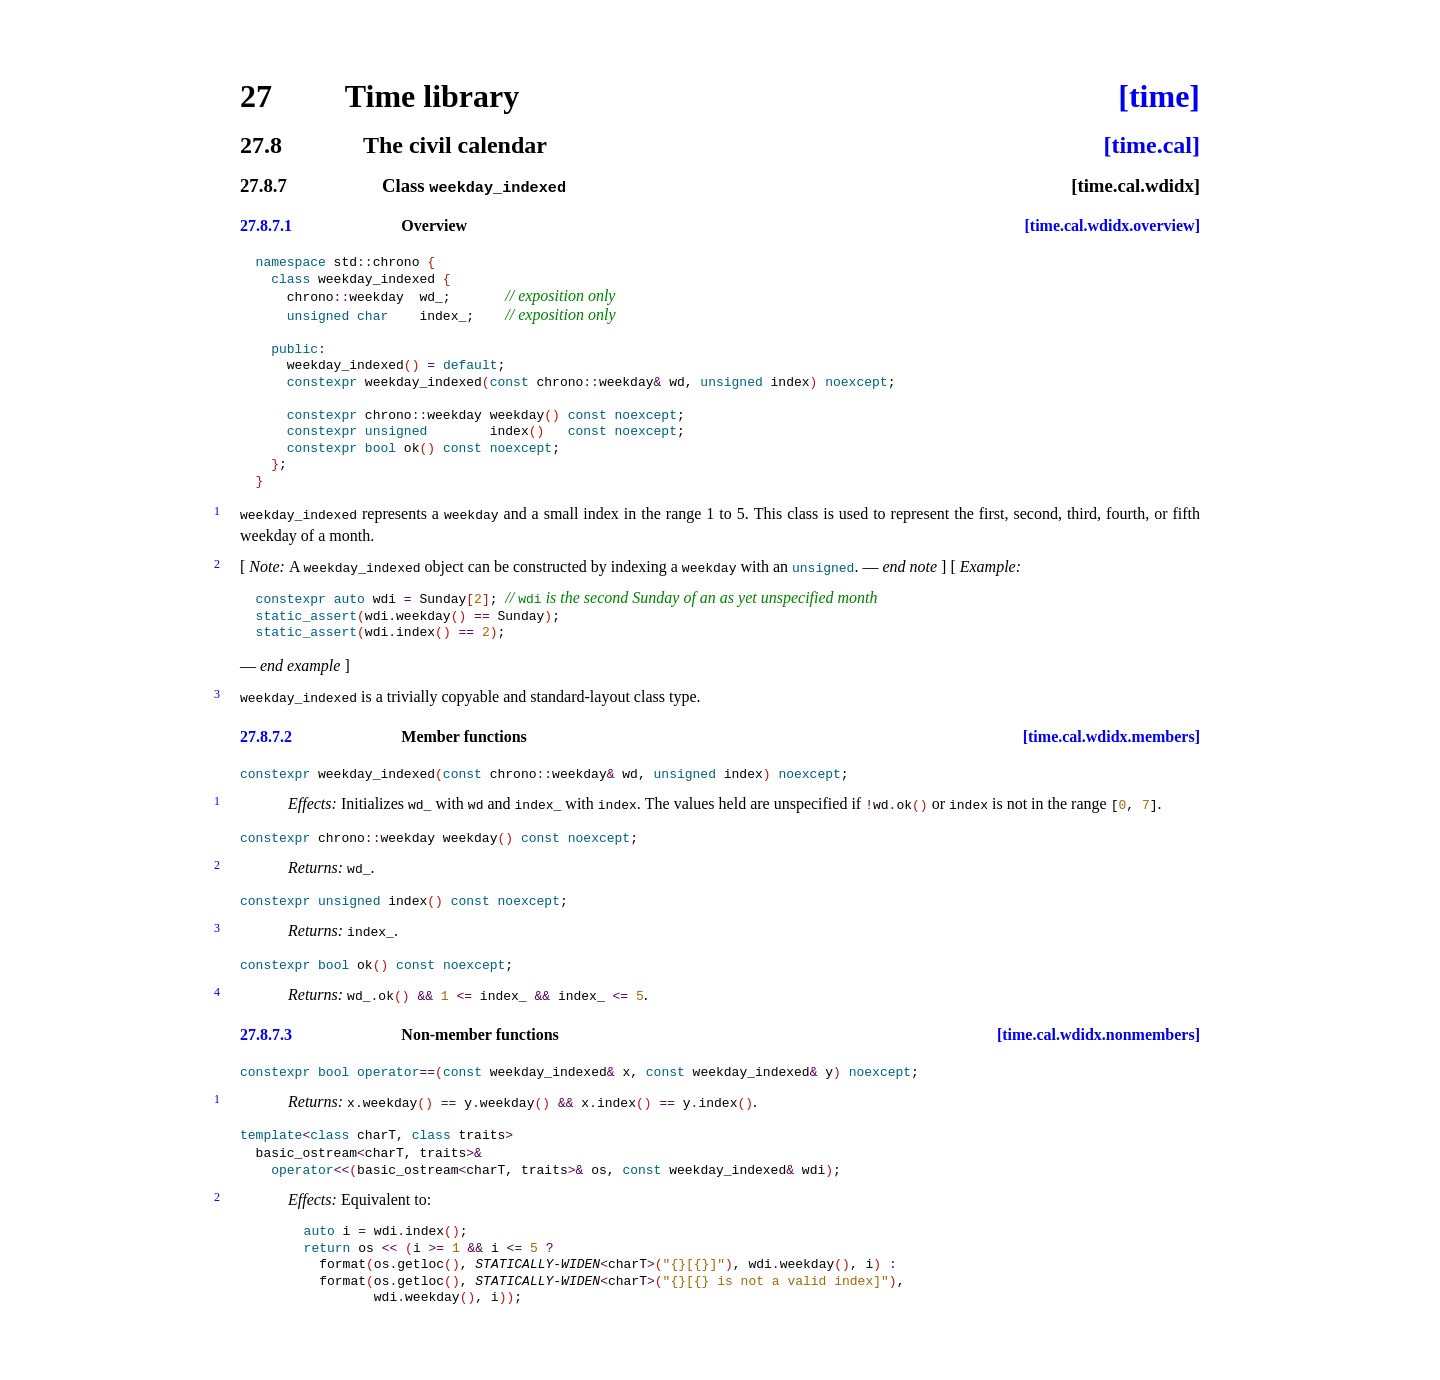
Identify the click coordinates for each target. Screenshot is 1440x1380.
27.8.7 (263, 186)
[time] (1159, 96)
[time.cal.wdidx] (1135, 186)
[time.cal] (1151, 145)
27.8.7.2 (266, 731)
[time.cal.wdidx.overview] (1112, 225)
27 (256, 96)
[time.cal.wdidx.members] (1111, 731)
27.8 (261, 145)
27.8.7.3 (266, 1028)
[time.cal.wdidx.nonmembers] (1098, 1028)
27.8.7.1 (266, 225)
